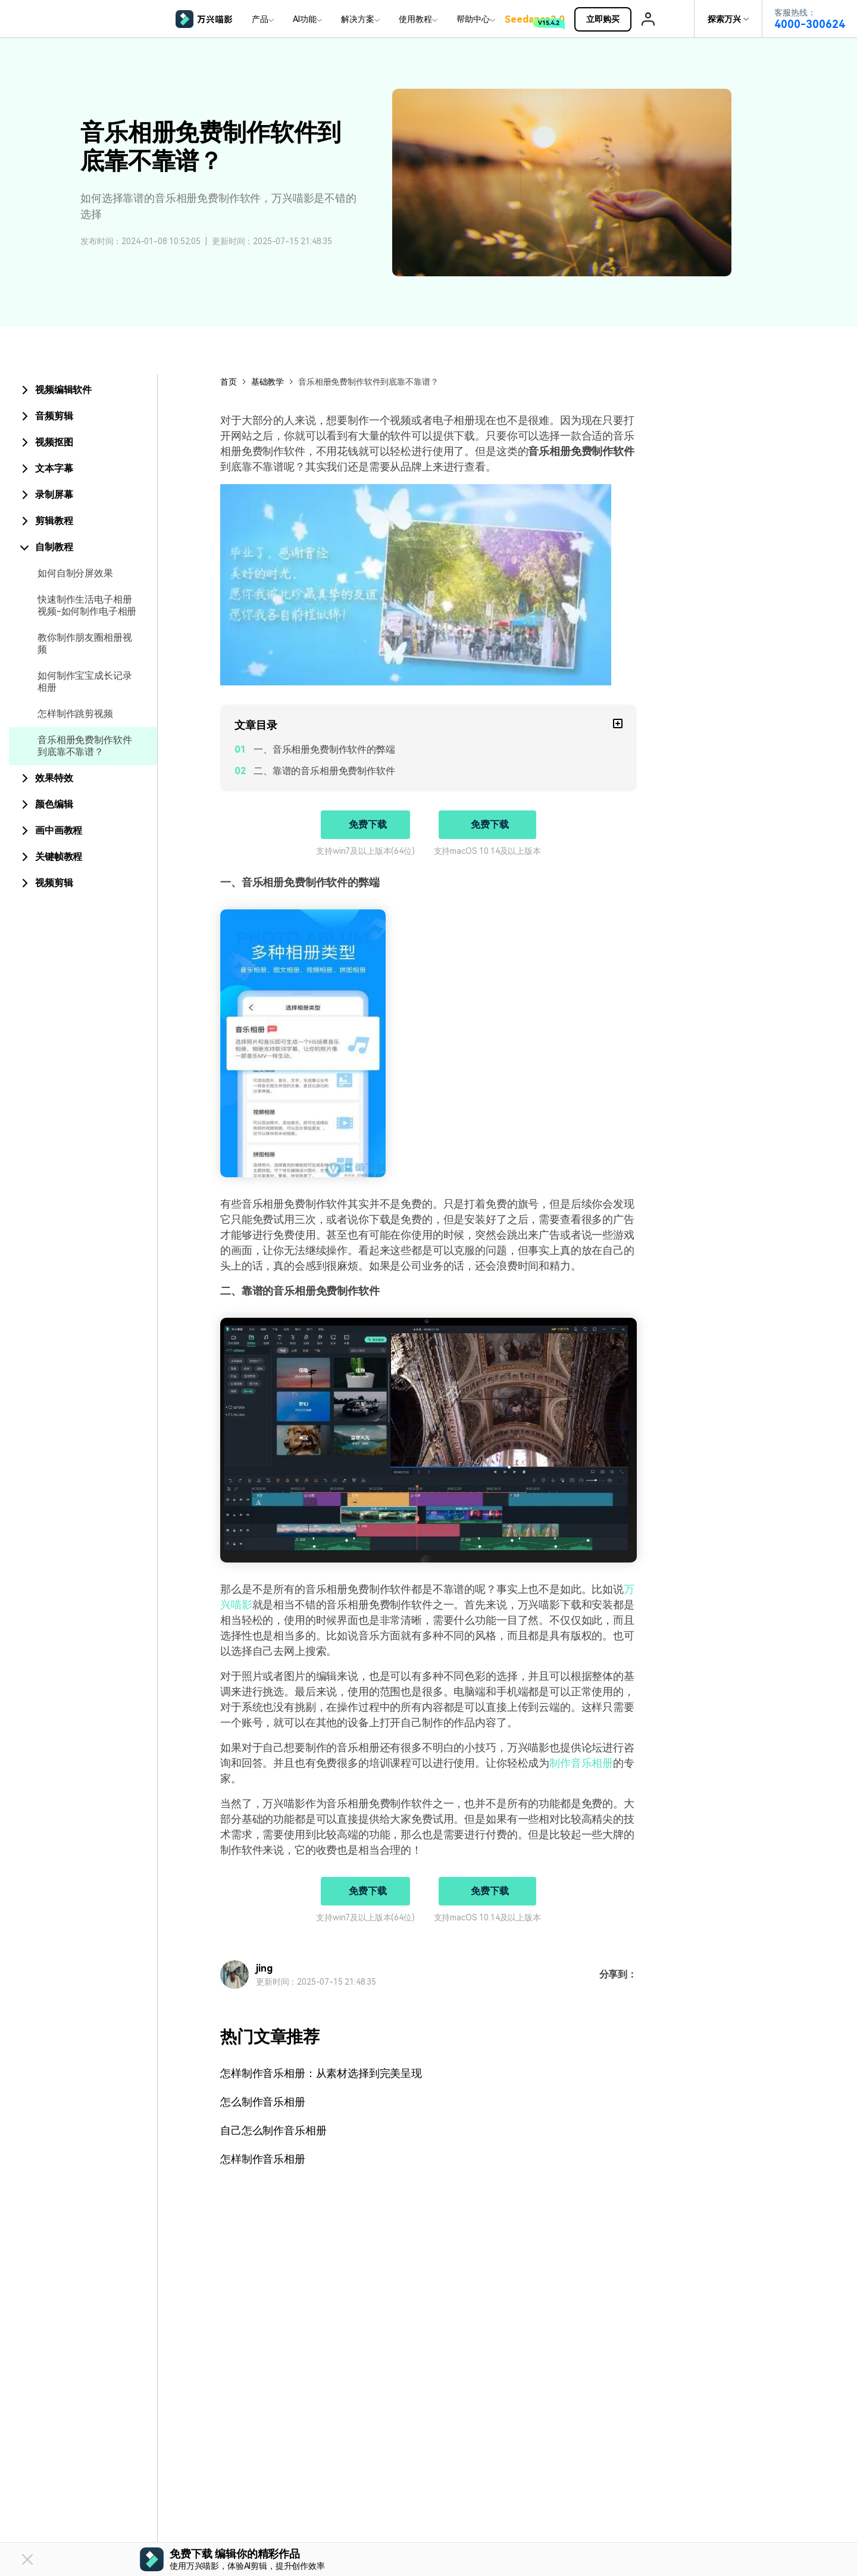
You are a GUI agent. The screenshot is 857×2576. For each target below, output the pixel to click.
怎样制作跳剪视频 (75, 713)
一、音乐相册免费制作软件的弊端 (324, 749)
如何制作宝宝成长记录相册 (84, 681)
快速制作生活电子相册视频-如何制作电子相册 (86, 605)
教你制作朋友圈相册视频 (84, 643)
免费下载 (367, 824)
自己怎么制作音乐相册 (273, 2130)
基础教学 (267, 381)
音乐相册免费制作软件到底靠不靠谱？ (84, 745)
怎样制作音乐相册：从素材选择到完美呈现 (321, 2073)
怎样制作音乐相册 (262, 2159)
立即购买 (608, 19)
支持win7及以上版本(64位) (365, 851)
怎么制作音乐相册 (262, 2101)
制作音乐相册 (581, 1763)
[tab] (83, 390)
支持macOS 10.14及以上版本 (487, 851)
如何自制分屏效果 (75, 573)
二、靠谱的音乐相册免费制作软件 (324, 770)
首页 (228, 381)
